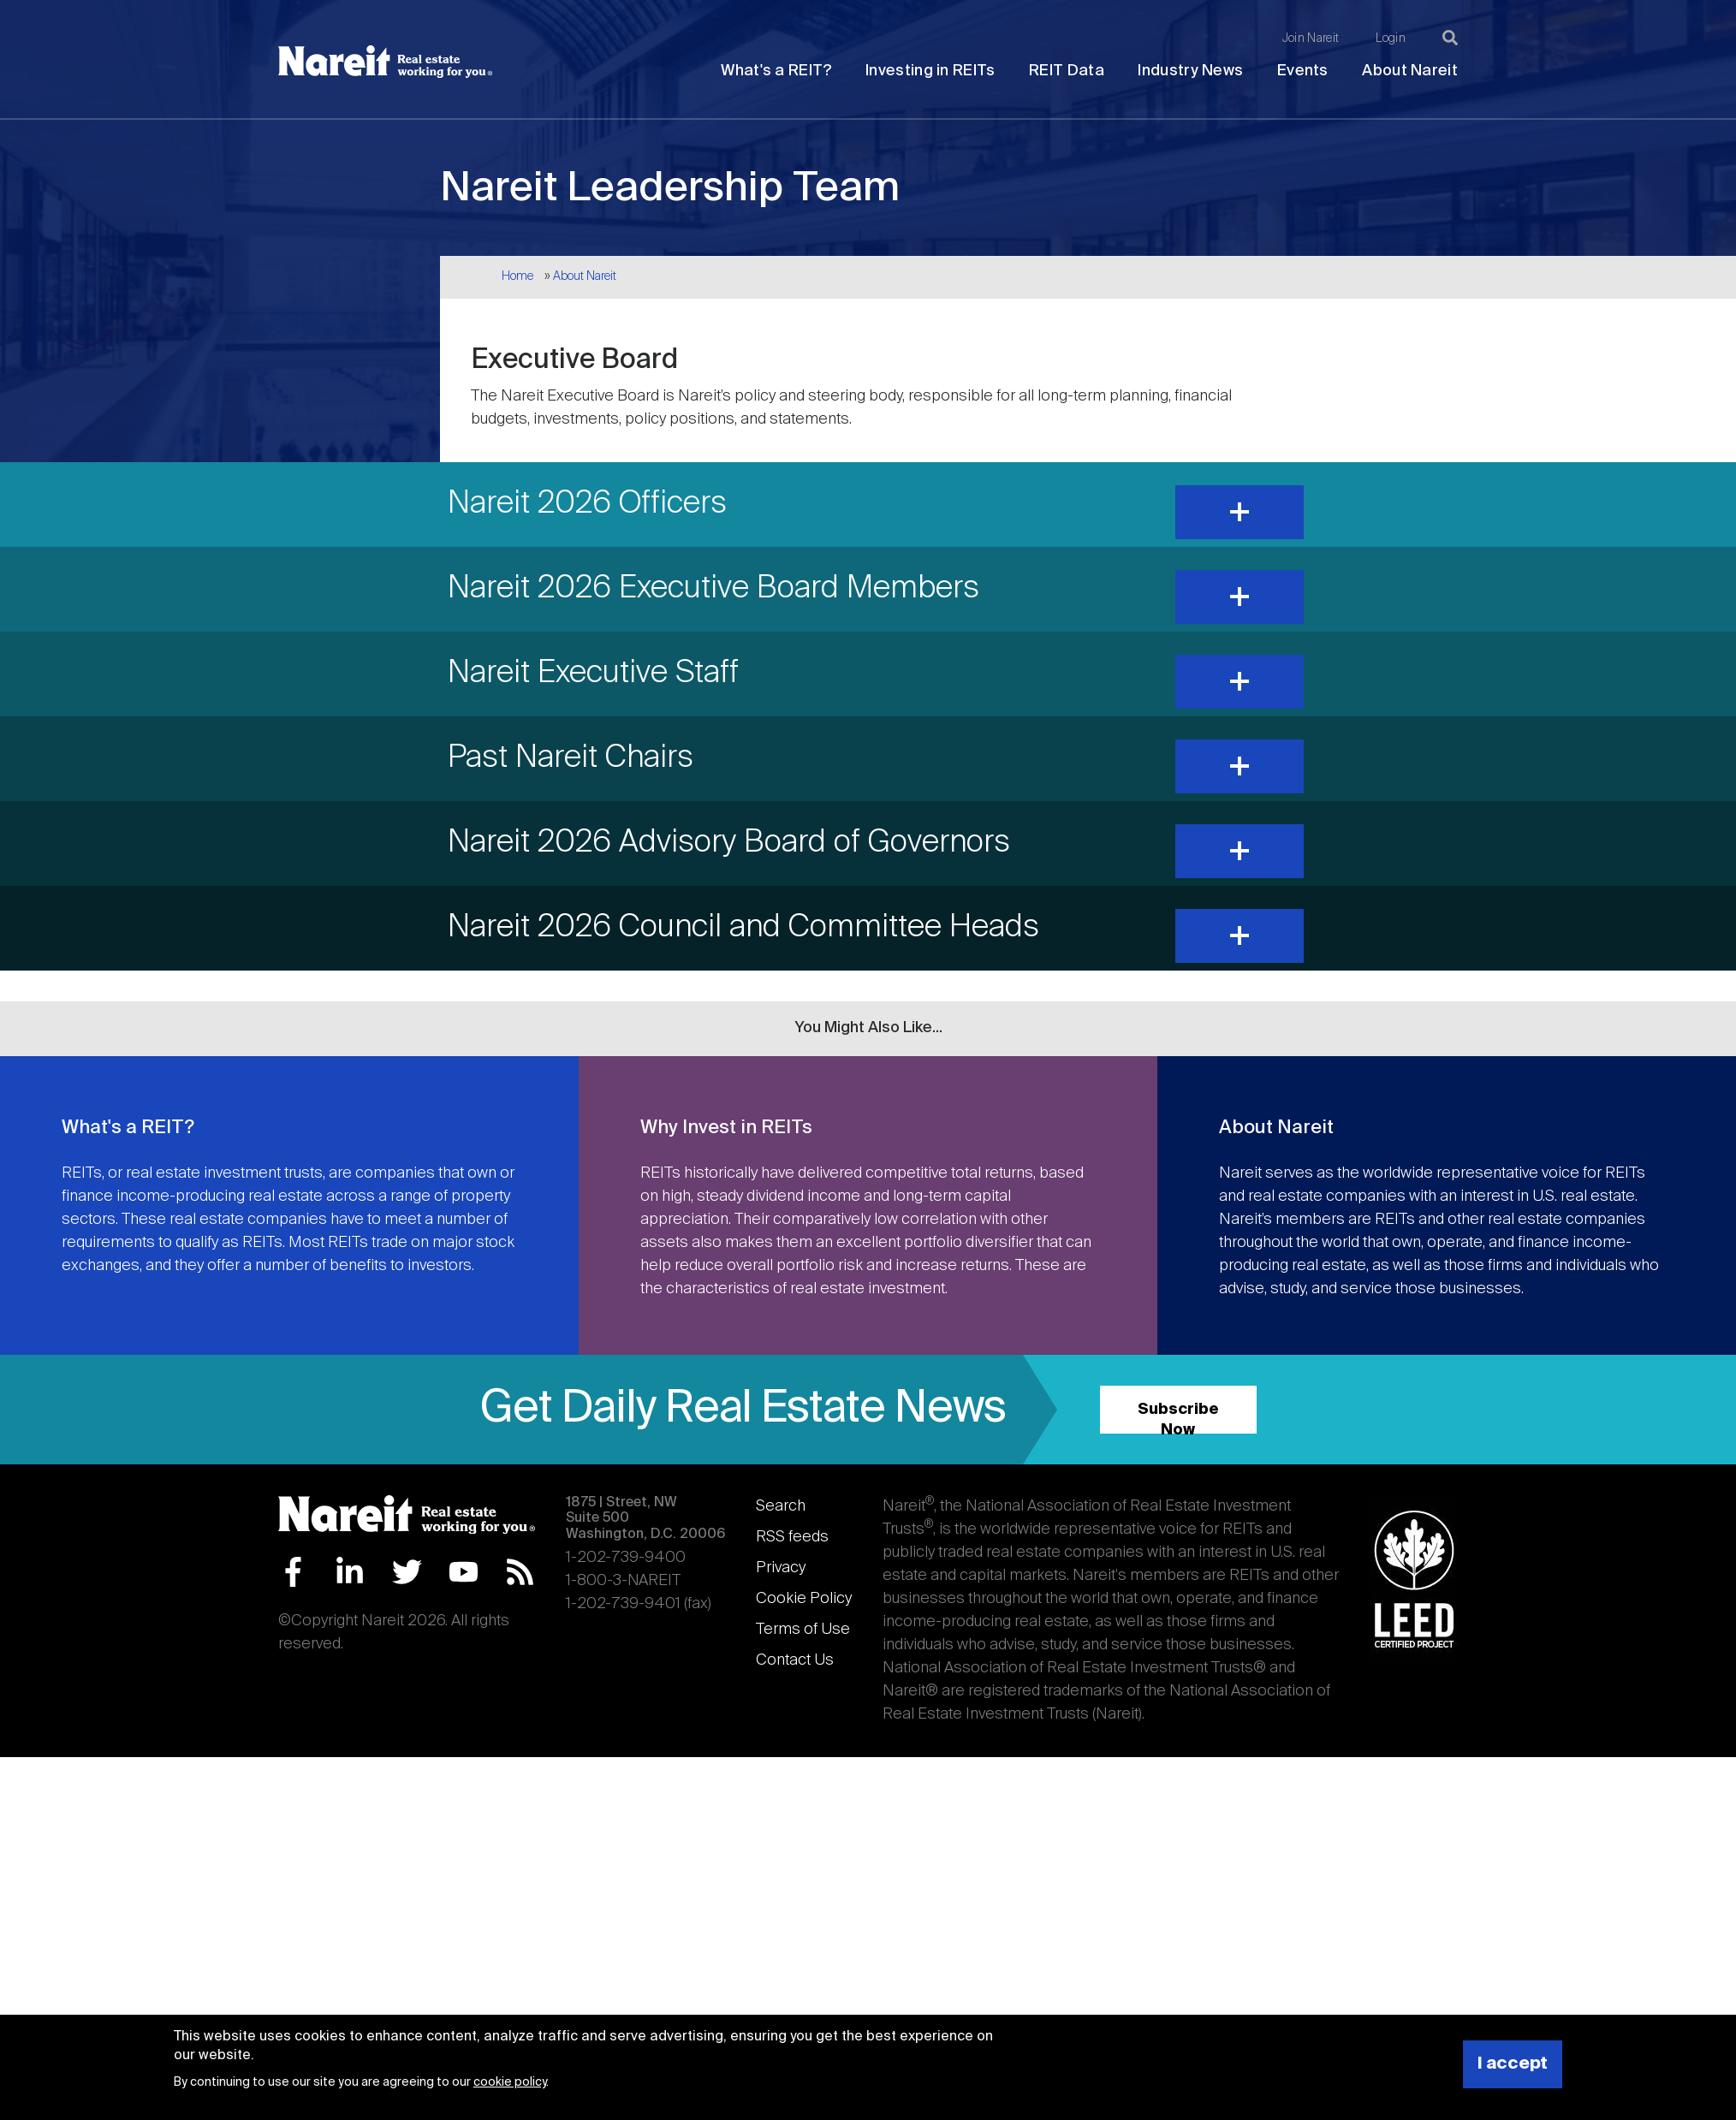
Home (517, 276)
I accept (1512, 2064)
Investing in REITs (930, 71)
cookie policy (509, 2082)
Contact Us (795, 1660)
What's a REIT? (776, 71)
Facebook (293, 1572)
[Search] (1450, 37)
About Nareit (1410, 71)
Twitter (407, 1572)
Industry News (1190, 71)
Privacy (781, 1568)
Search (781, 1506)
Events (1303, 71)
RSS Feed (520, 1572)
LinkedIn (350, 1572)
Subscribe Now (1178, 1418)
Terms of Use (803, 1629)
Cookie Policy (804, 1598)
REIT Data (1066, 71)
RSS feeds (792, 1537)
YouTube (464, 1572)
